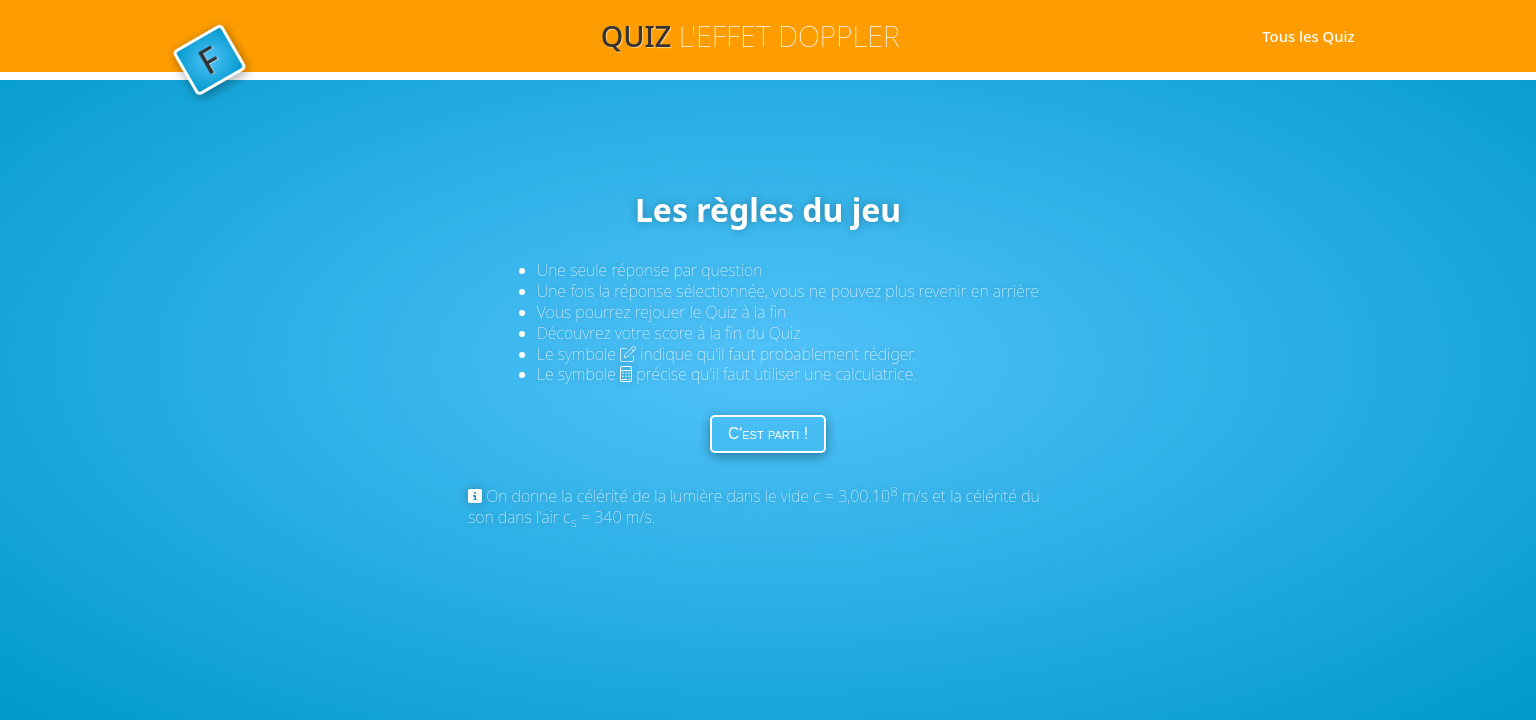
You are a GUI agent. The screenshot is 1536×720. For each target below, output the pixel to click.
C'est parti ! (768, 433)
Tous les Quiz (1306, 36)
